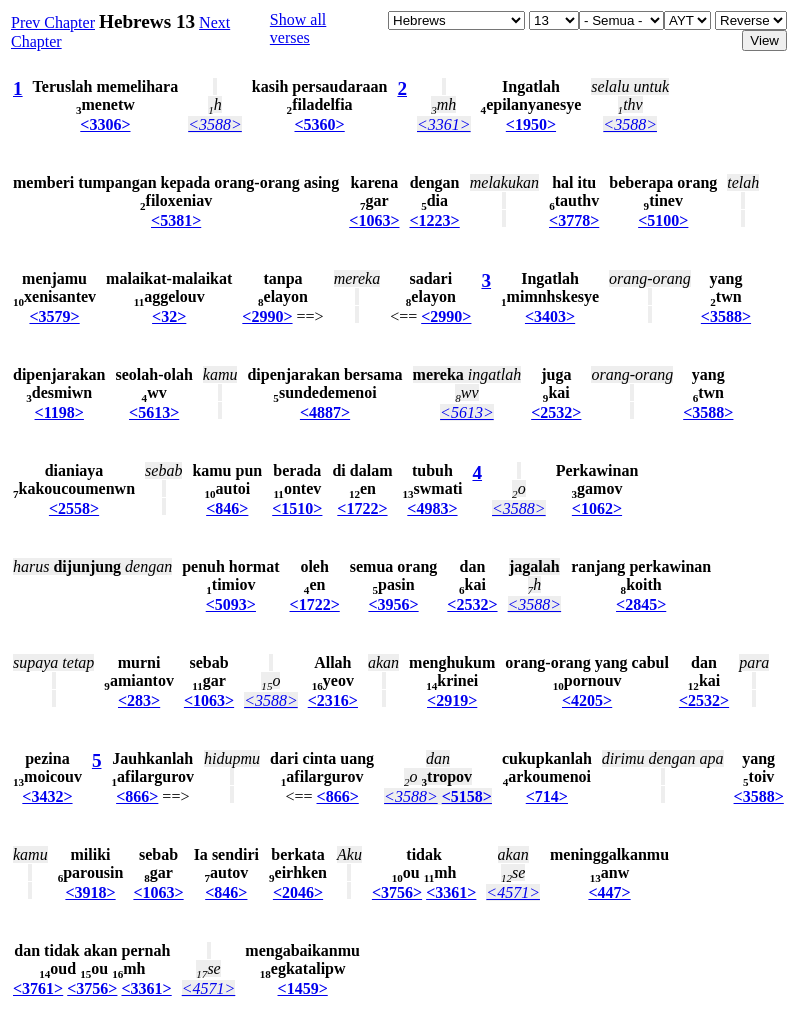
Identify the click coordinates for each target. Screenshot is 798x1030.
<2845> (641, 604)
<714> (547, 796)
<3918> (90, 892)
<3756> (397, 892)
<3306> (105, 124)
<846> (227, 508)
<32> (169, 316)
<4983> (432, 508)
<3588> (215, 124)
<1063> (374, 220)
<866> (137, 796)
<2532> (556, 412)
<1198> (59, 412)
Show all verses (298, 28)
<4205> (587, 700)
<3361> (444, 124)
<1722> (362, 508)
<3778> (574, 220)
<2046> (298, 892)
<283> (139, 700)
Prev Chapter (53, 22)
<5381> (176, 220)
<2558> (74, 508)
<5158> (467, 796)
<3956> (393, 604)
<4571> (513, 892)
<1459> (303, 988)
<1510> (297, 508)
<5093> (231, 604)
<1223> (435, 220)
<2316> (333, 700)
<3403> (550, 316)
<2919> (452, 700)
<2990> (267, 316)
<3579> (54, 316)
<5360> (319, 124)
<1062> (597, 508)
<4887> (325, 412)
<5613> (154, 412)
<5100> (663, 220)
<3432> (47, 796)
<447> (609, 892)
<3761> (38, 988)
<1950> (531, 124)
